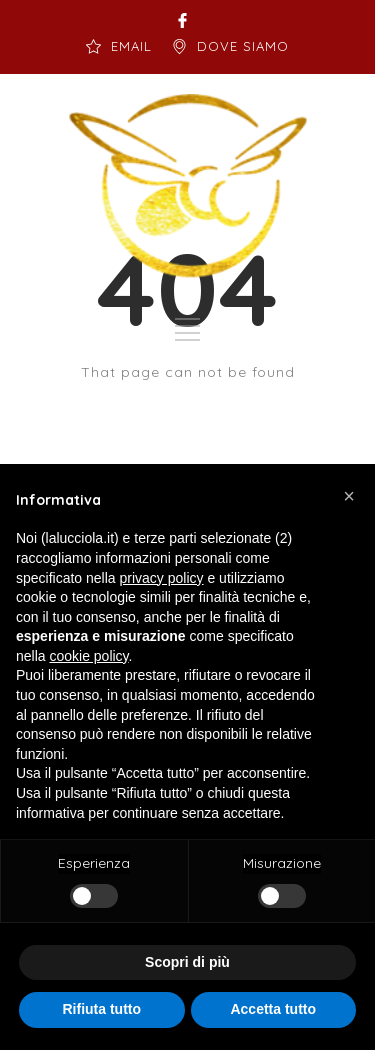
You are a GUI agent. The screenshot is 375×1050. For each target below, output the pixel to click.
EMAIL (131, 46)
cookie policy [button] (88, 656)
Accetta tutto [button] (273, 1009)
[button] (349, 496)
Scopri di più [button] (187, 962)
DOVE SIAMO (243, 46)
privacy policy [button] (162, 578)
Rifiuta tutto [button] (101, 1009)
